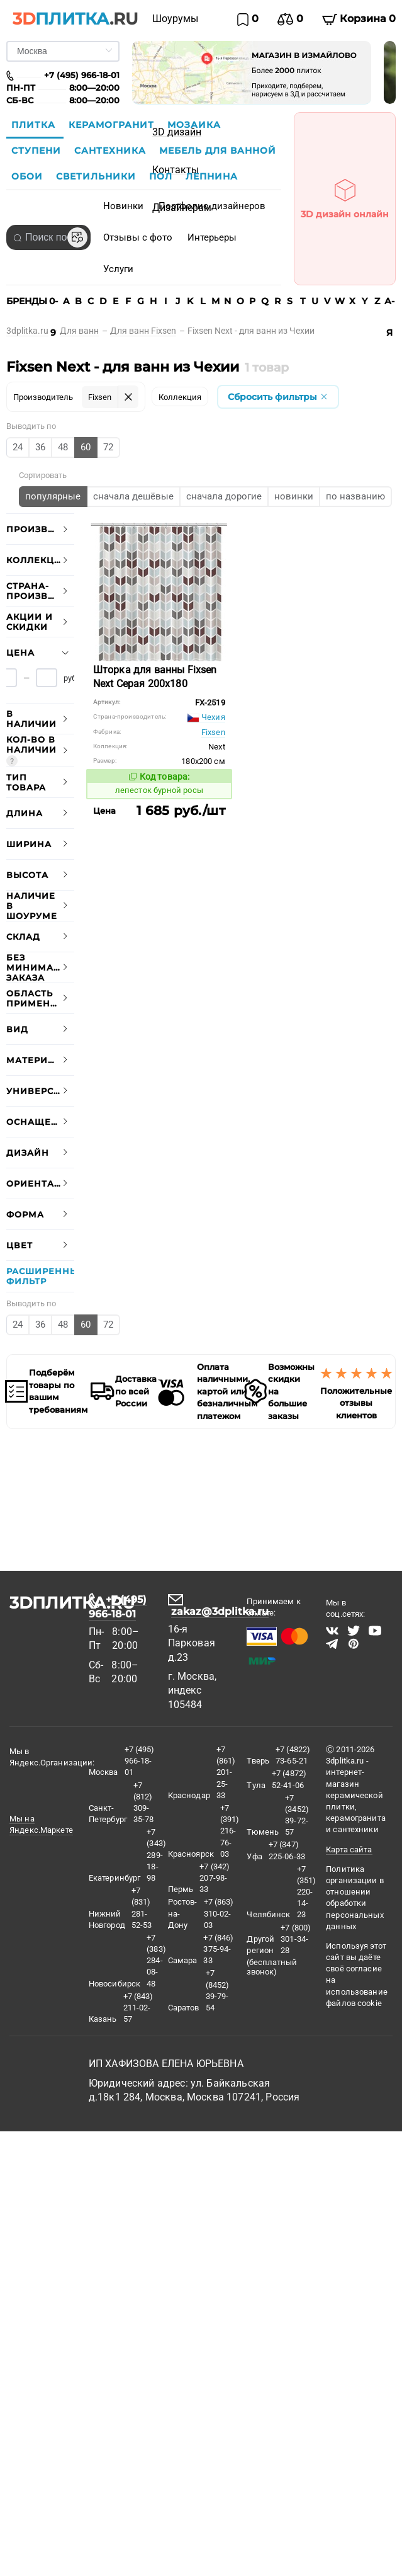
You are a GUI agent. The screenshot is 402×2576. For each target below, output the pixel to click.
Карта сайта (349, 1849)
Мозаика (194, 124)
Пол (162, 176)
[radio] (18, 447)
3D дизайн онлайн (345, 195)
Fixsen (213, 732)
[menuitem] (175, 19)
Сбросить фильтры (278, 396)
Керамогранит (113, 124)
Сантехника (111, 150)
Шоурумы (175, 19)
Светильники (97, 176)
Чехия (206, 717)
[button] (40, 529)
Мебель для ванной (217, 150)
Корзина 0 (359, 19)
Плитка (35, 124)
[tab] (40, 529)
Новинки (123, 206)
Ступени (37, 150)
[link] (33, 331)
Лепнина (212, 176)
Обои (28, 176)
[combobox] (48, 237)
